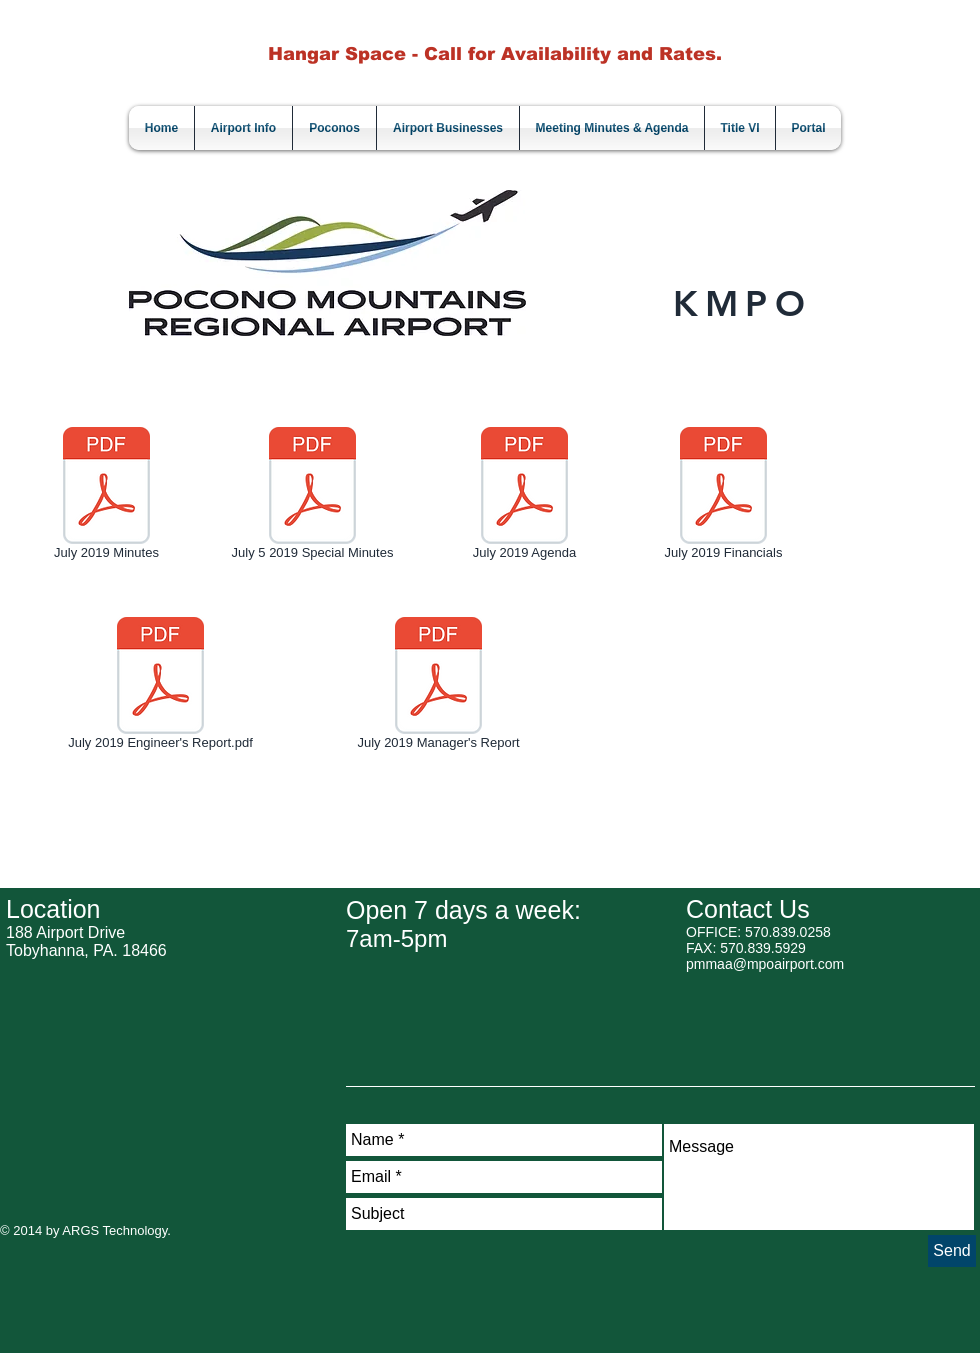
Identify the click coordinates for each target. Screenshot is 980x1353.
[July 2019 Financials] (723, 497)
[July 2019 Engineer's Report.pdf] (160, 687)
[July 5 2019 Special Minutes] (312, 497)
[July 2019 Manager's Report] (438, 687)
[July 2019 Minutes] (106, 497)
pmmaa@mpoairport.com (765, 964)
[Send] (952, 1251)
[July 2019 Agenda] (524, 497)
